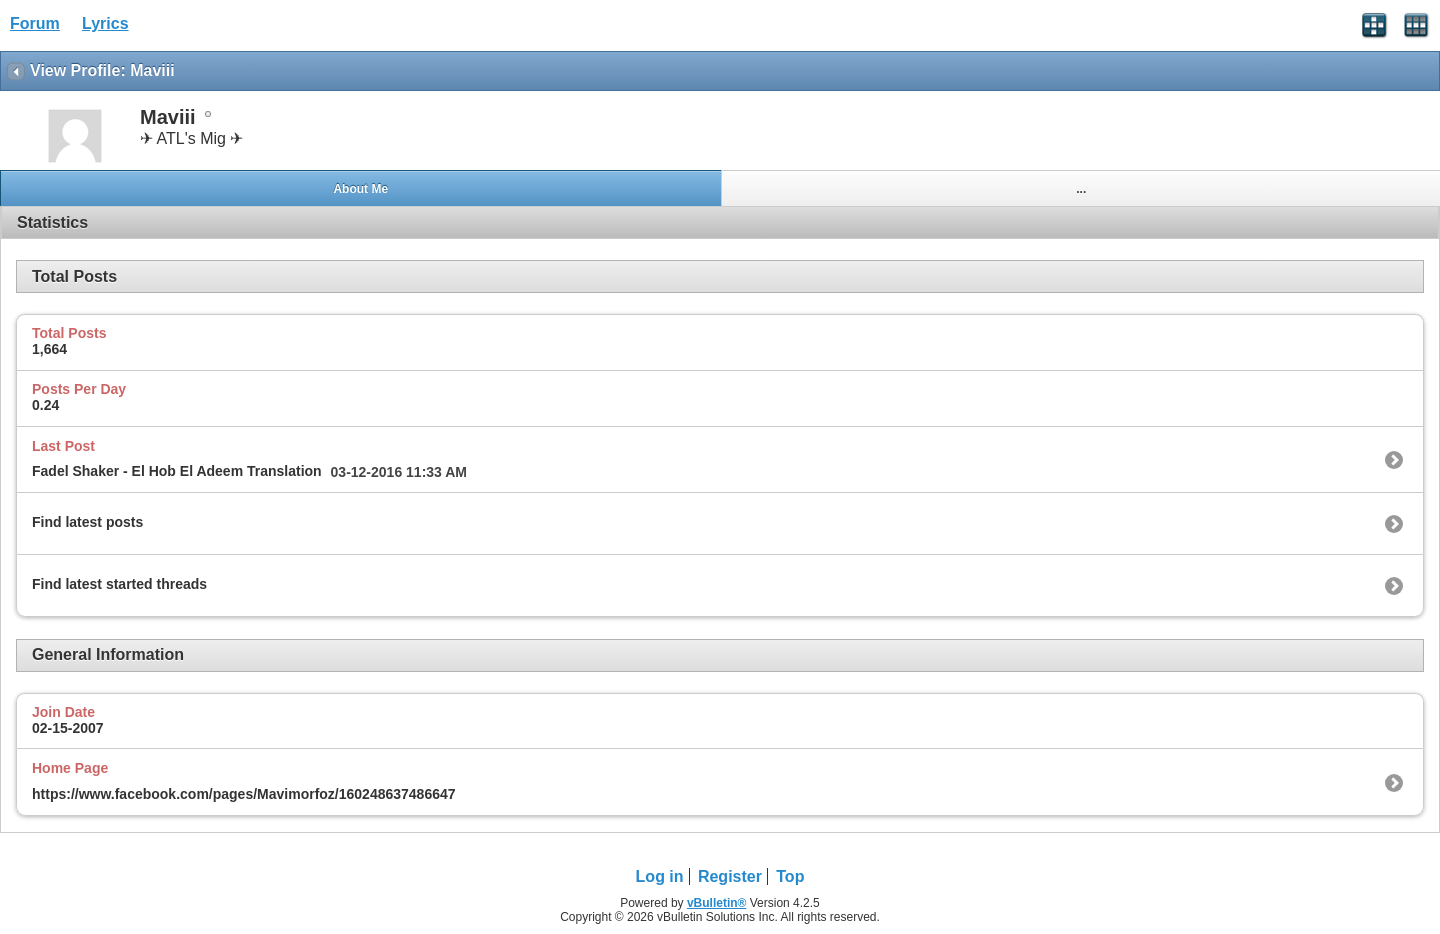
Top (790, 876)
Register (730, 876)
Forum (35, 23)
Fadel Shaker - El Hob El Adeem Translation (177, 471)
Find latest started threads (119, 584)
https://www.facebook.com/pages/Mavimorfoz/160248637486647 (244, 794)
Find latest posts (87, 522)
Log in (660, 876)
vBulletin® (717, 903)
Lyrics (105, 23)
